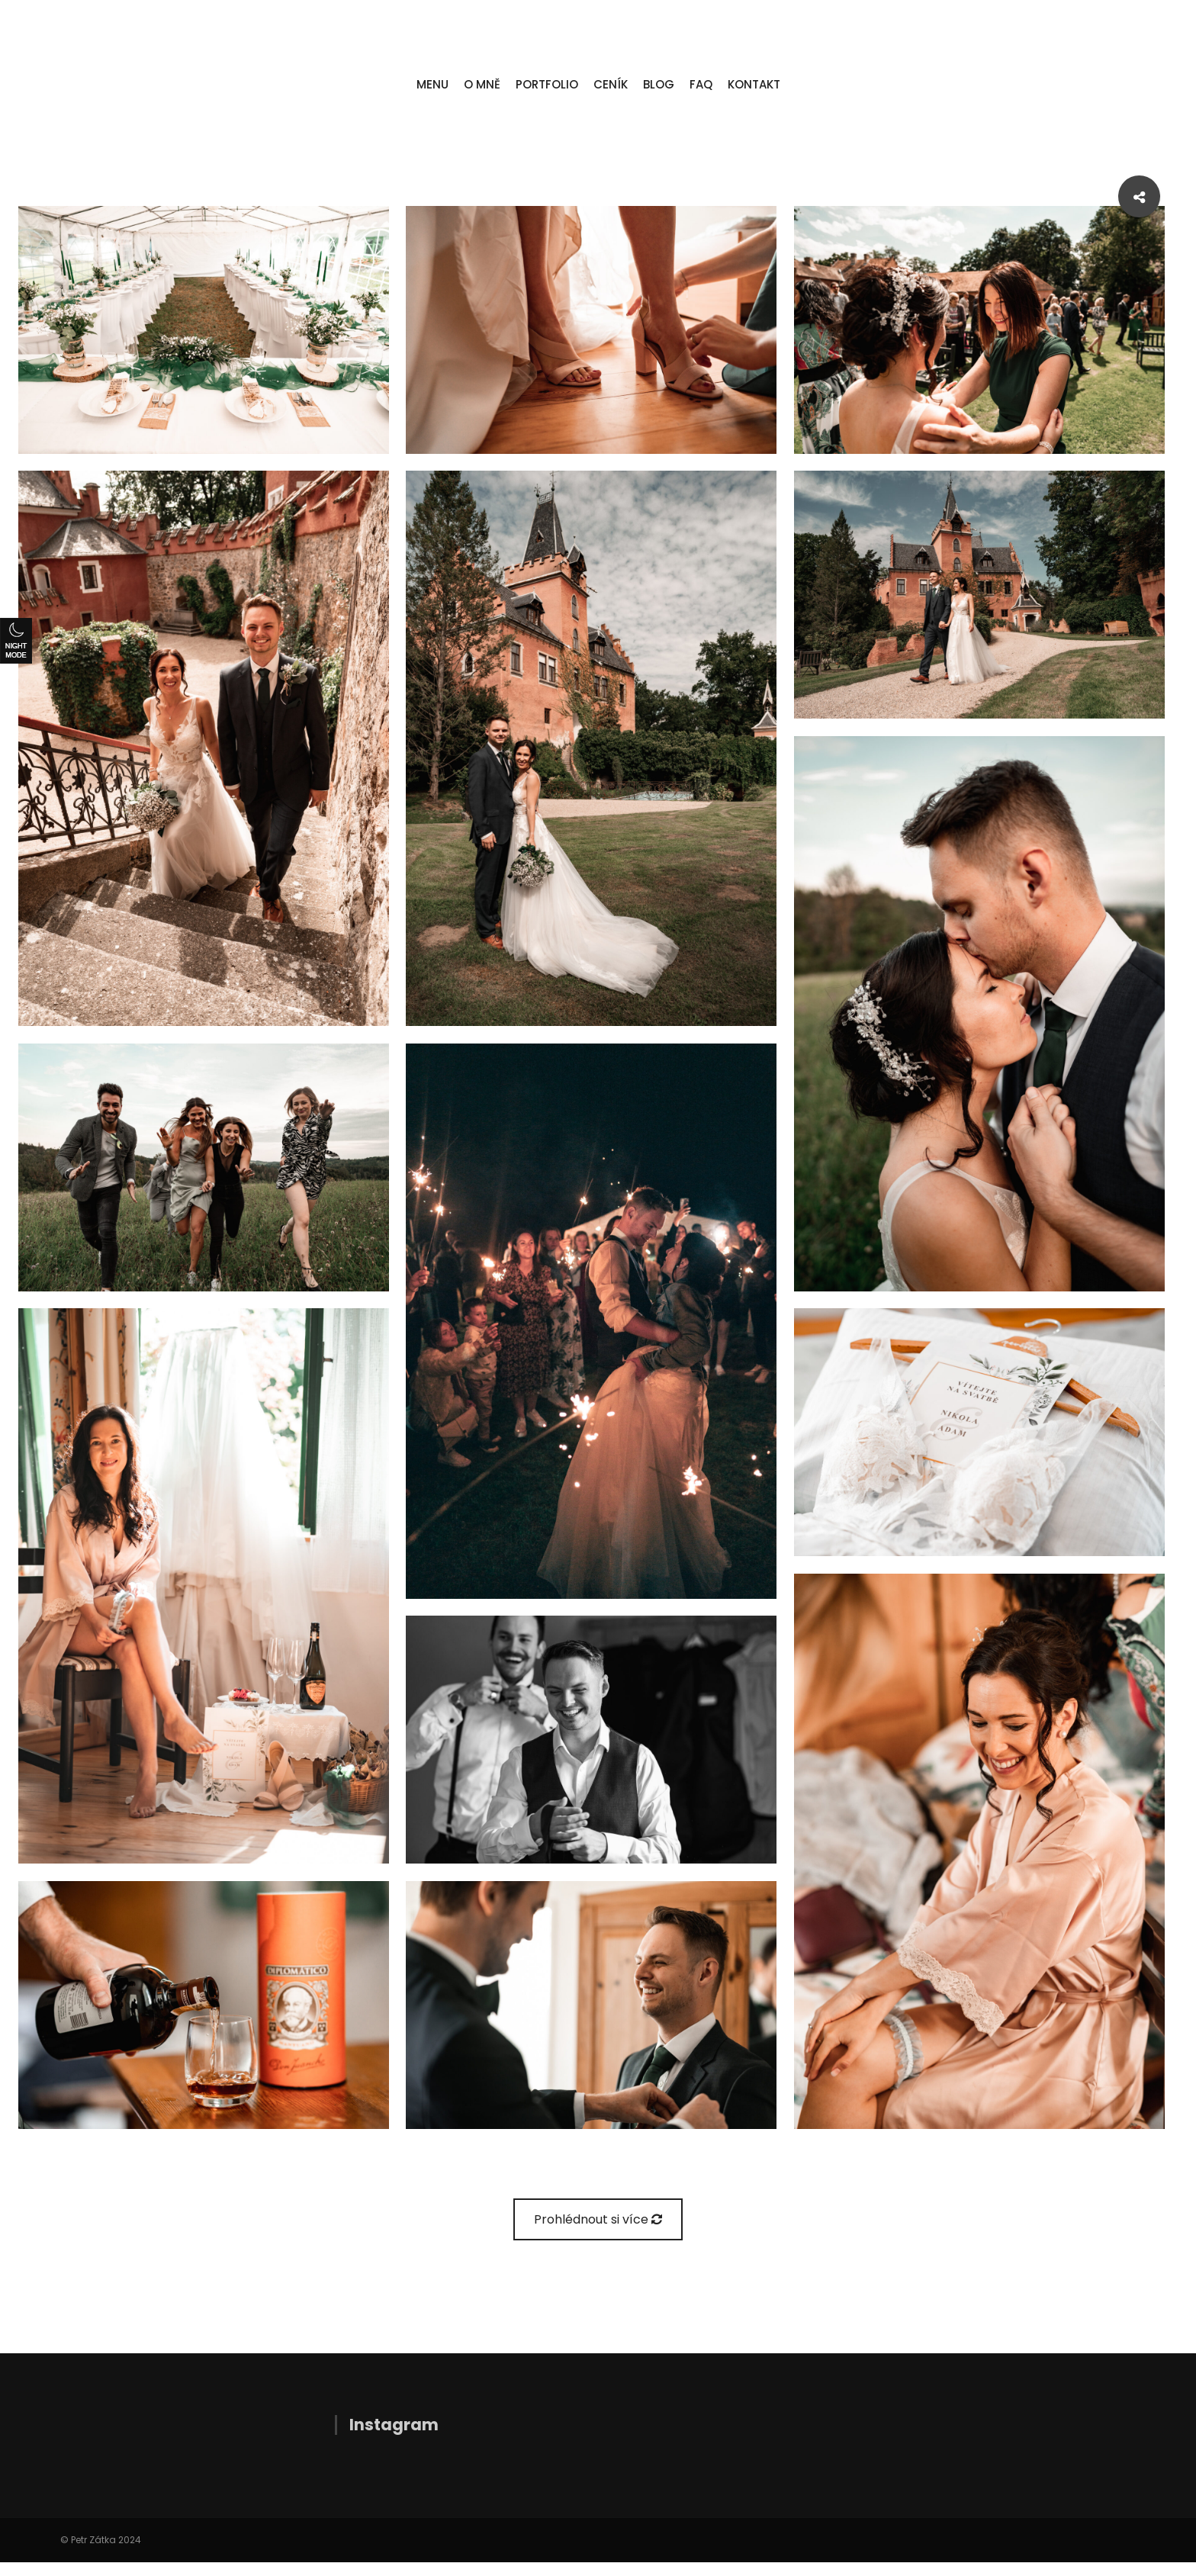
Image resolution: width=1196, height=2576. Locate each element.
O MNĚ (482, 84)
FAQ (701, 84)
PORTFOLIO (547, 84)
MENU (432, 84)
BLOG (658, 84)
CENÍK (610, 84)
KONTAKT (754, 84)
